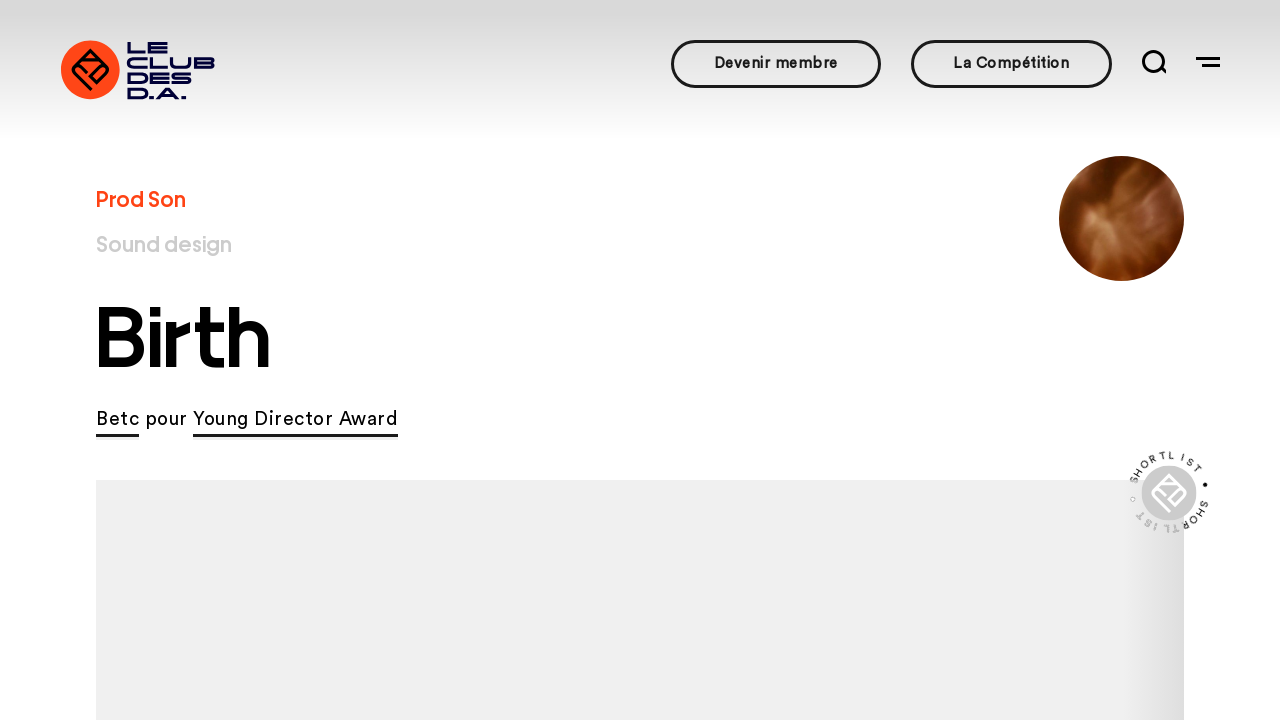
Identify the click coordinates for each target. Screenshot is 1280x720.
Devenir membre (776, 63)
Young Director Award (295, 419)
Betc (117, 419)
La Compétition (1011, 63)
